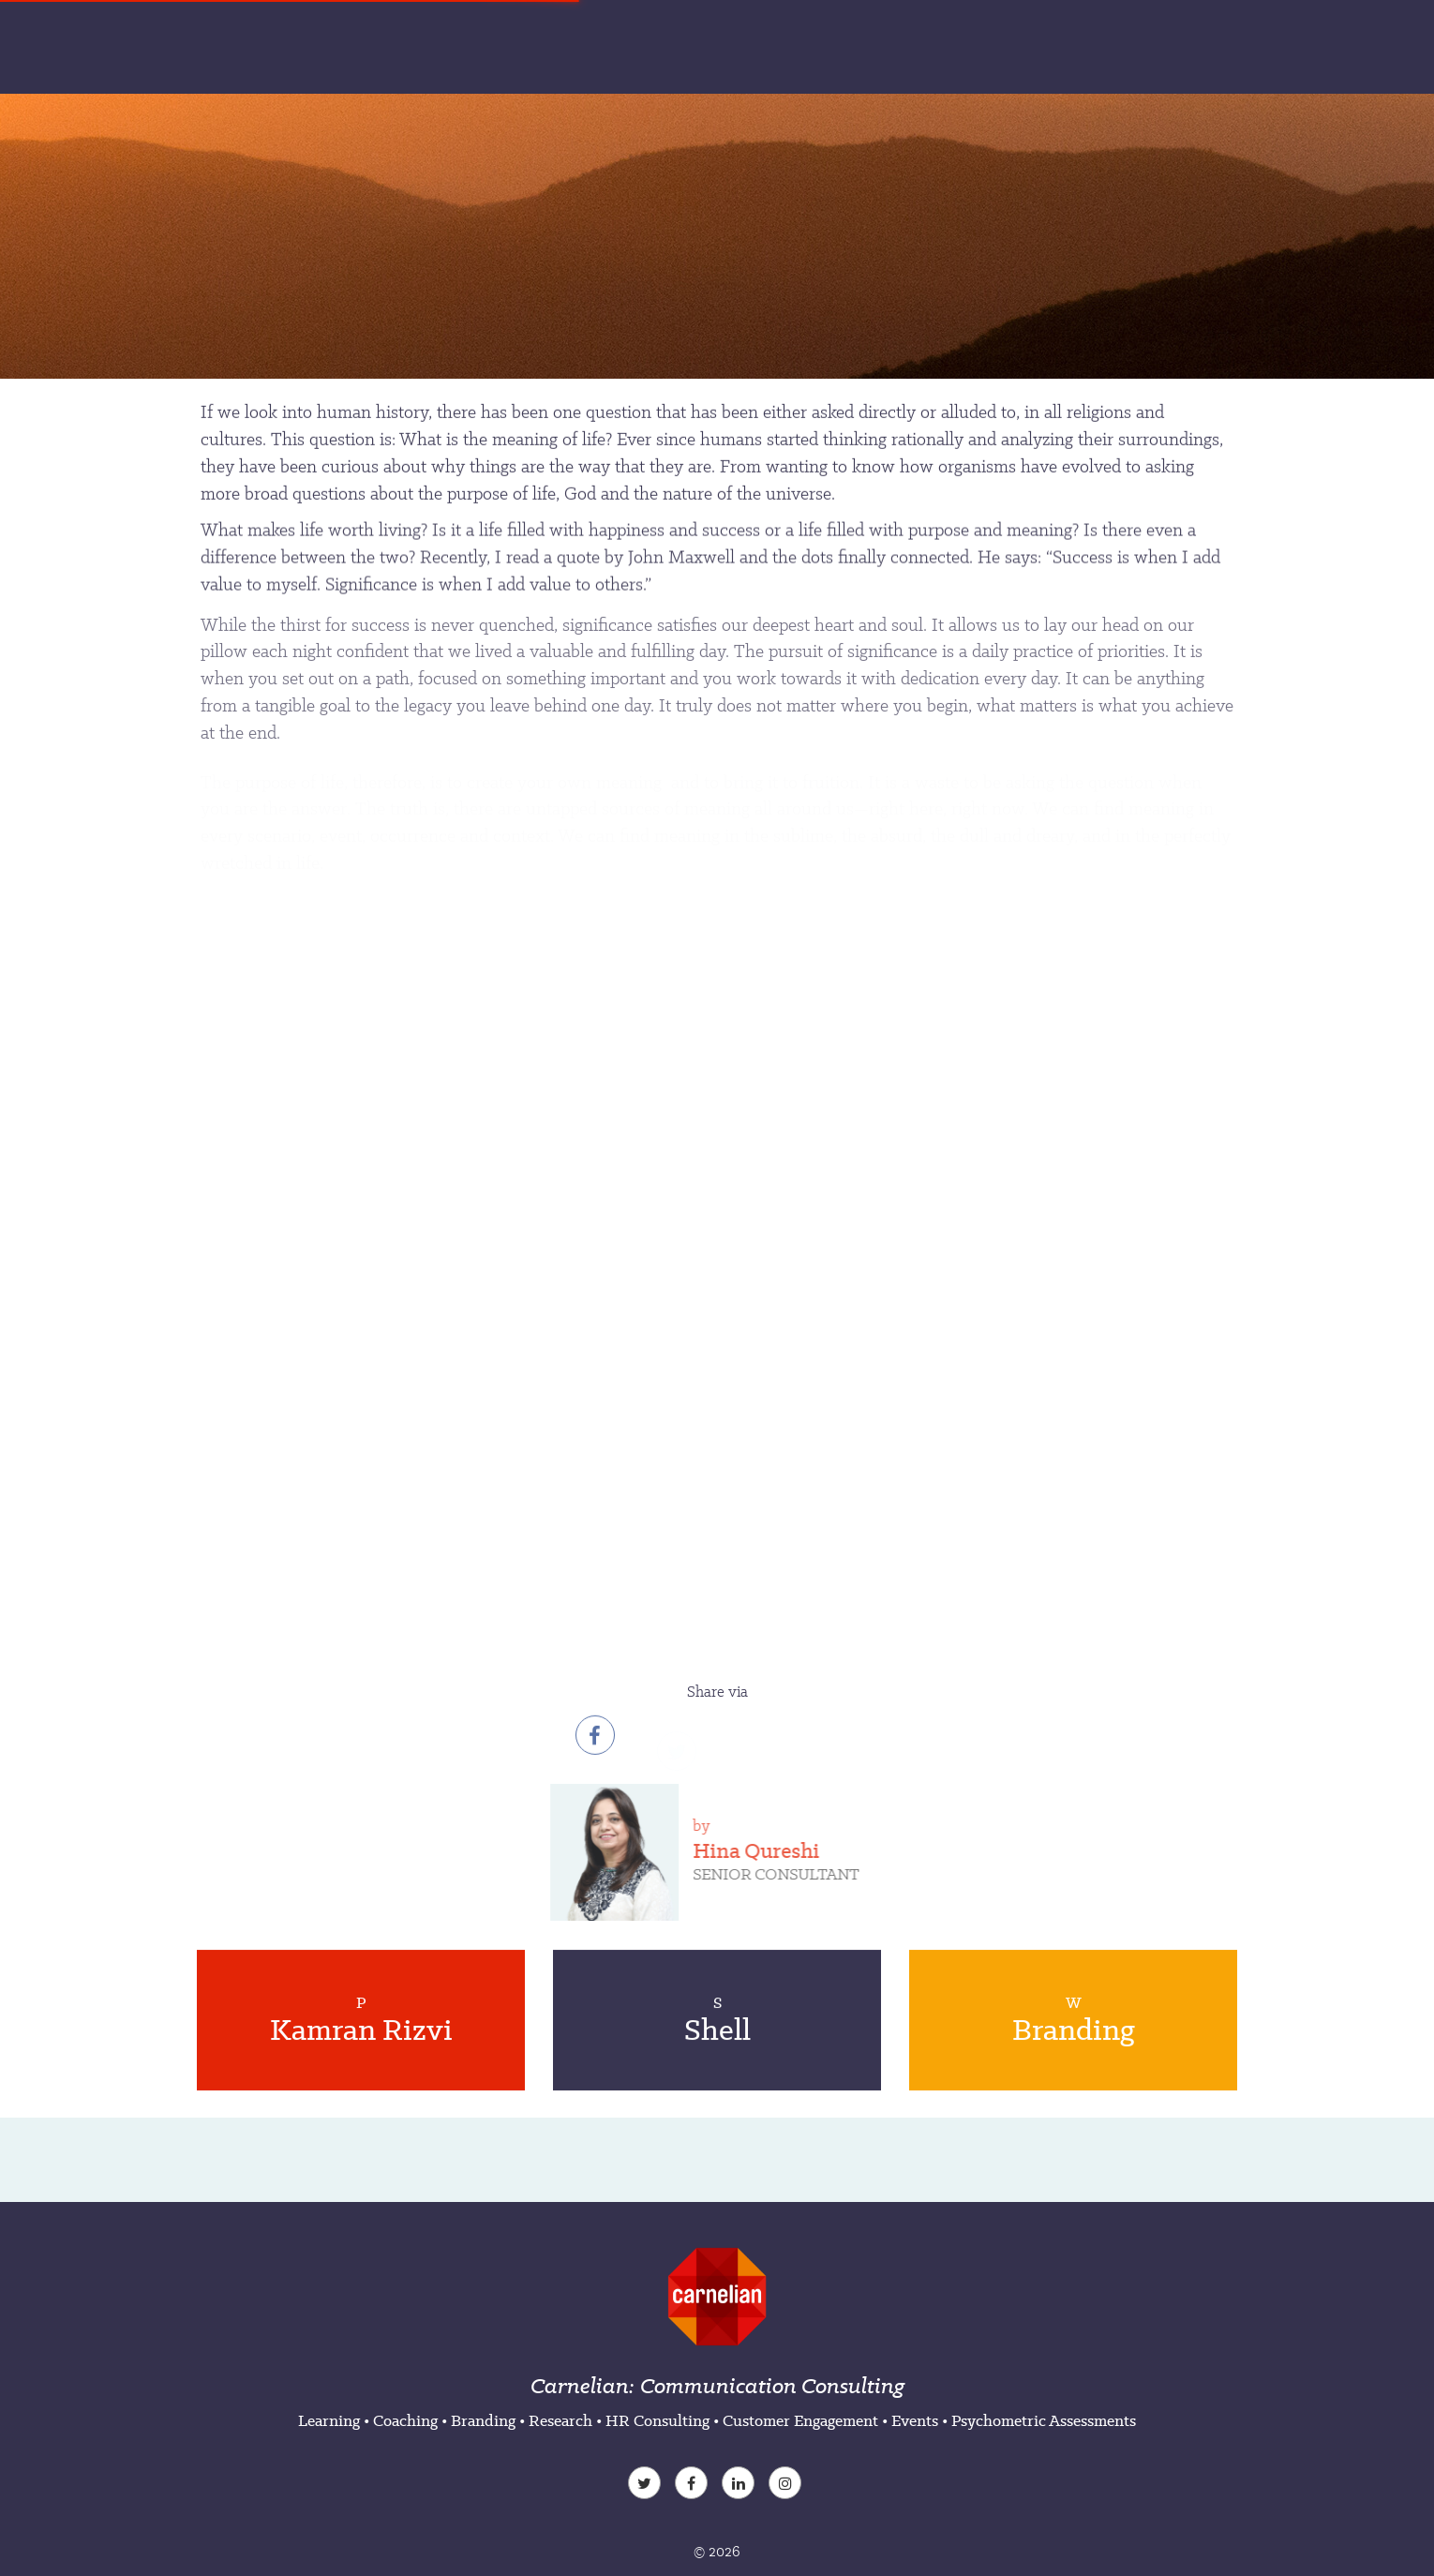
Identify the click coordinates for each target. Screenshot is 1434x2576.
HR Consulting (657, 2420)
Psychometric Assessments (1043, 2420)
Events (914, 2420)
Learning (329, 2420)
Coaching (405, 2420)
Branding (483, 2420)
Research (560, 2420)
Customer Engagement (800, 2420)
